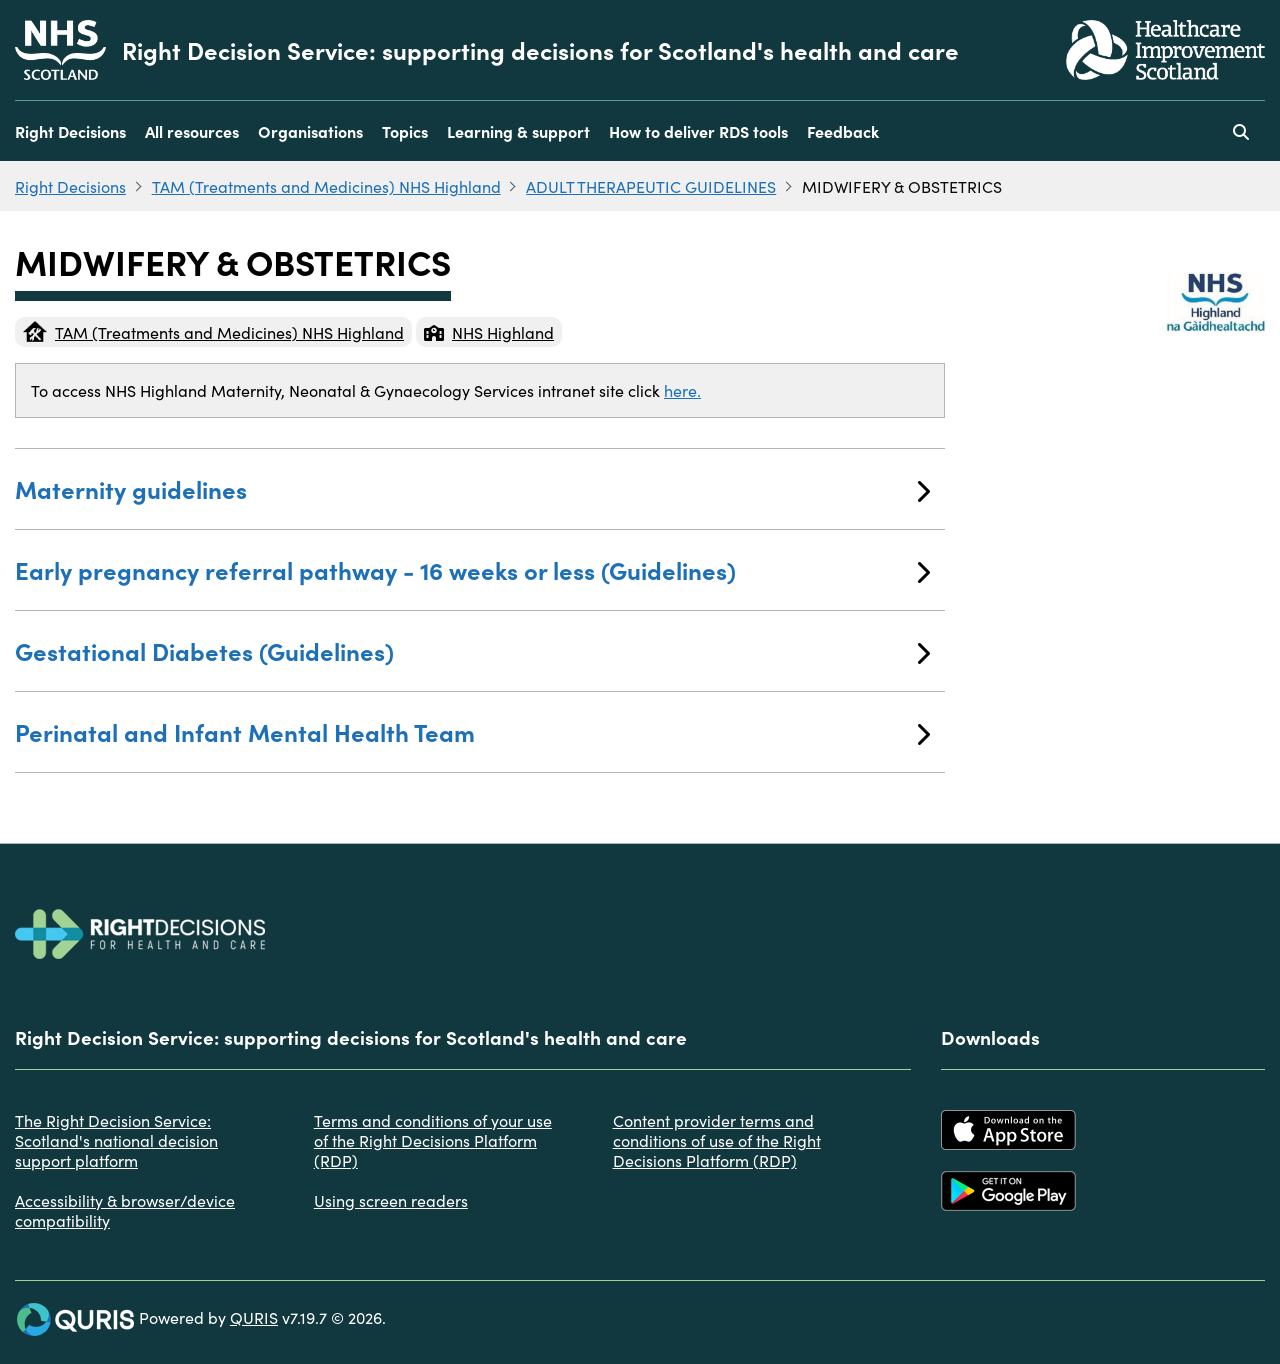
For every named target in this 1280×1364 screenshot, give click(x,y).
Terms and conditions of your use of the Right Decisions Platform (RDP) (433, 1140)
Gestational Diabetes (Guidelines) (472, 650)
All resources (192, 131)
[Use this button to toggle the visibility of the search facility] (1241, 131)
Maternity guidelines (472, 488)
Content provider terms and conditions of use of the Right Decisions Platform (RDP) (717, 1140)
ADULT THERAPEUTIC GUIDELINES (651, 186)
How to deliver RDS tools (698, 131)
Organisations (310, 131)
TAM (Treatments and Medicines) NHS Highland (326, 186)
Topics (405, 131)
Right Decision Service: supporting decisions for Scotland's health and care (540, 50)
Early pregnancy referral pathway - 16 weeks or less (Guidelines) (472, 569)
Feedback (843, 131)
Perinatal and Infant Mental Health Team (472, 731)
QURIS (254, 1317)
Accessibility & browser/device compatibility (125, 1210)
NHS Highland (489, 332)
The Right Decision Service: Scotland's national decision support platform (116, 1140)
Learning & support (518, 131)
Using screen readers (391, 1200)
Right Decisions (70, 131)
